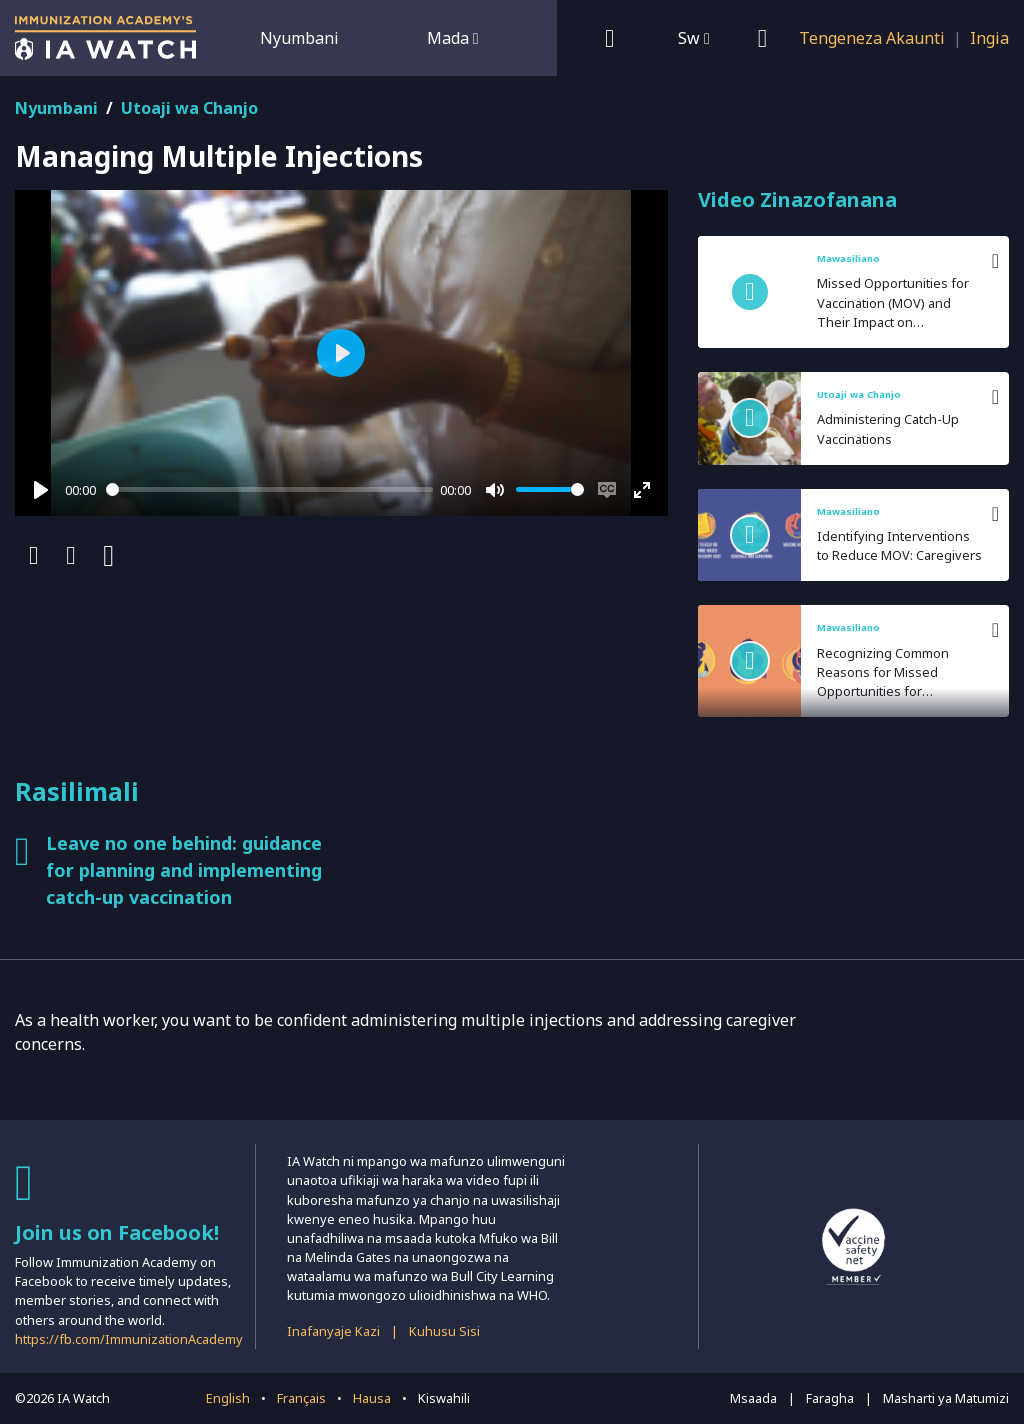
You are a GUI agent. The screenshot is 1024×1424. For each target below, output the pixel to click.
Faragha (830, 1398)
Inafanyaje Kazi (333, 1331)
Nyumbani (299, 38)
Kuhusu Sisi (444, 1331)
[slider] (269, 489)
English (228, 1398)
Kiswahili (444, 1398)
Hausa (372, 1398)
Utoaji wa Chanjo (189, 108)
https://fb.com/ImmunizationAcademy (129, 1339)
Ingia (989, 38)
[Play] (41, 490)
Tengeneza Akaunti (872, 38)
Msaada (753, 1398)
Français (301, 1398)
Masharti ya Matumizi (946, 1398)
